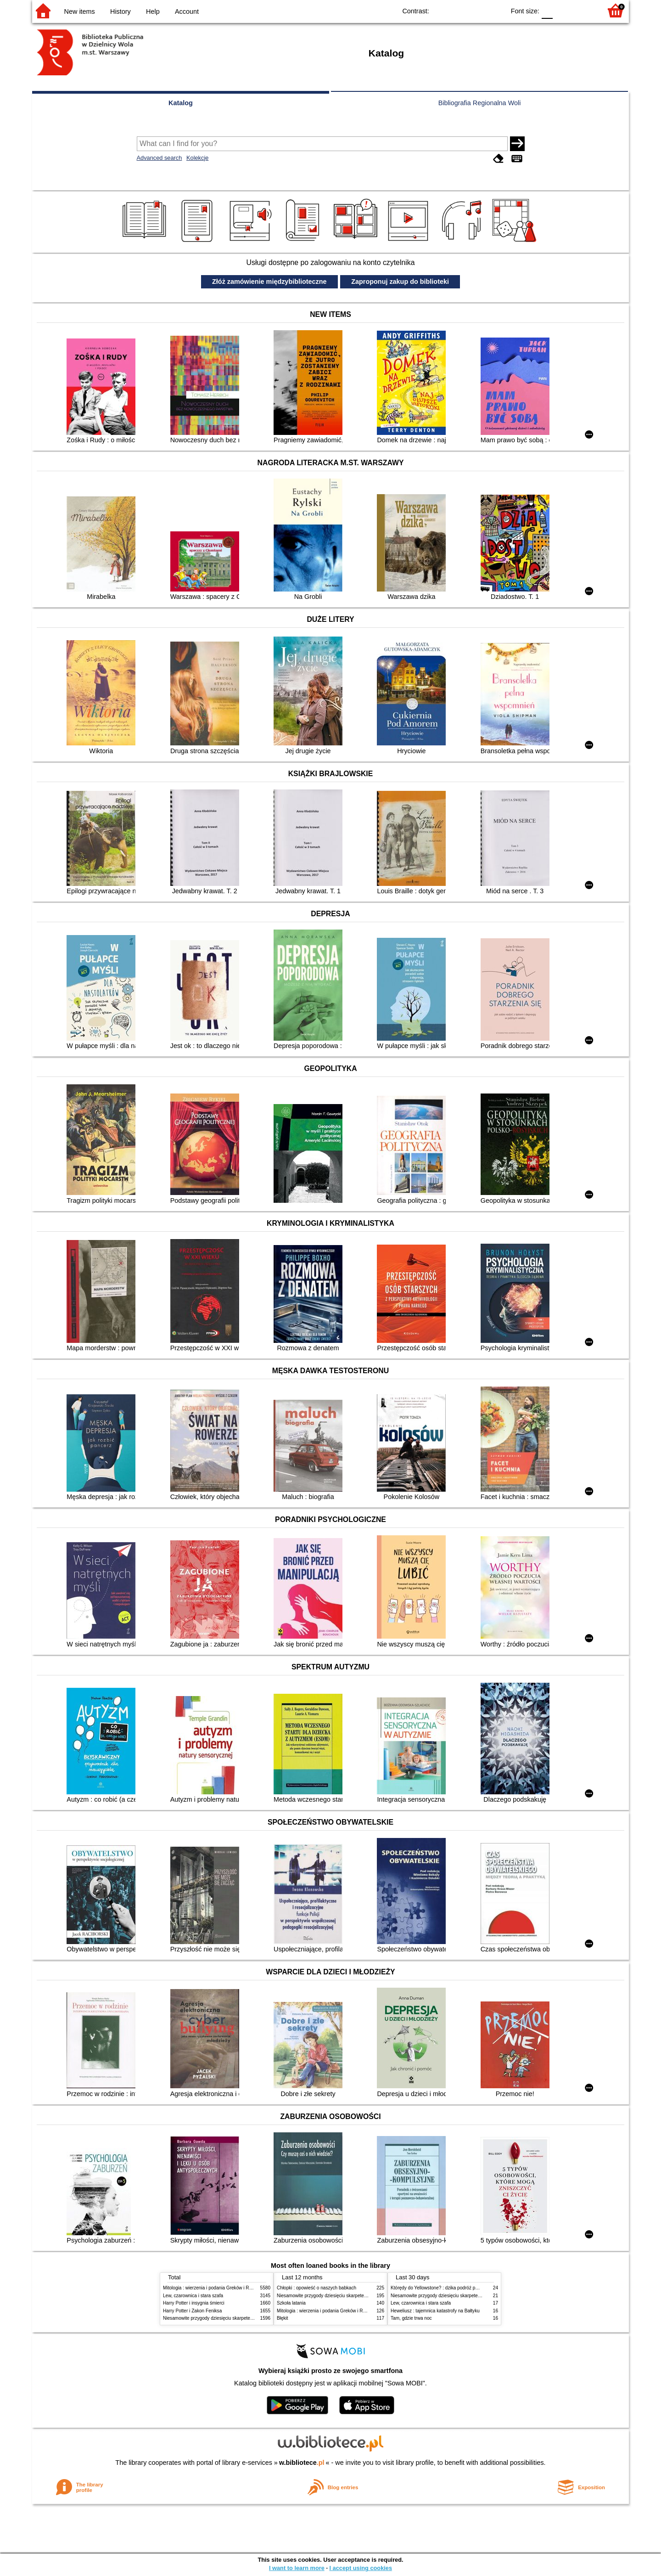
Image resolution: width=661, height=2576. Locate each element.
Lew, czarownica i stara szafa (193, 2295)
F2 (584, 10)
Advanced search (159, 157)
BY (495, 10)
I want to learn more (297, 2568)
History (120, 11)
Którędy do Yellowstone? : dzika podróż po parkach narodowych (456, 2287)
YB (477, 10)
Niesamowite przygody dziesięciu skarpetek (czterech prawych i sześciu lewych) (245, 2318)
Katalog (180, 103)
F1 (563, 10)
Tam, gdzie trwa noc (411, 2318)
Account (187, 11)
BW (458, 10)
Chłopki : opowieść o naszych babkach (316, 2287)
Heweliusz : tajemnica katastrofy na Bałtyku (435, 2310)
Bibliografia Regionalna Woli (479, 103)
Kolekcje (197, 157)
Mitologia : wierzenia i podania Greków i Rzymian (213, 2287)
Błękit (282, 2318)
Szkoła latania (291, 2302)
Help (153, 11)
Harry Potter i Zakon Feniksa (192, 2310)
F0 (547, 10)
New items (79, 11)
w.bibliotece (302, 2462)
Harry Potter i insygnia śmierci (193, 2302)
